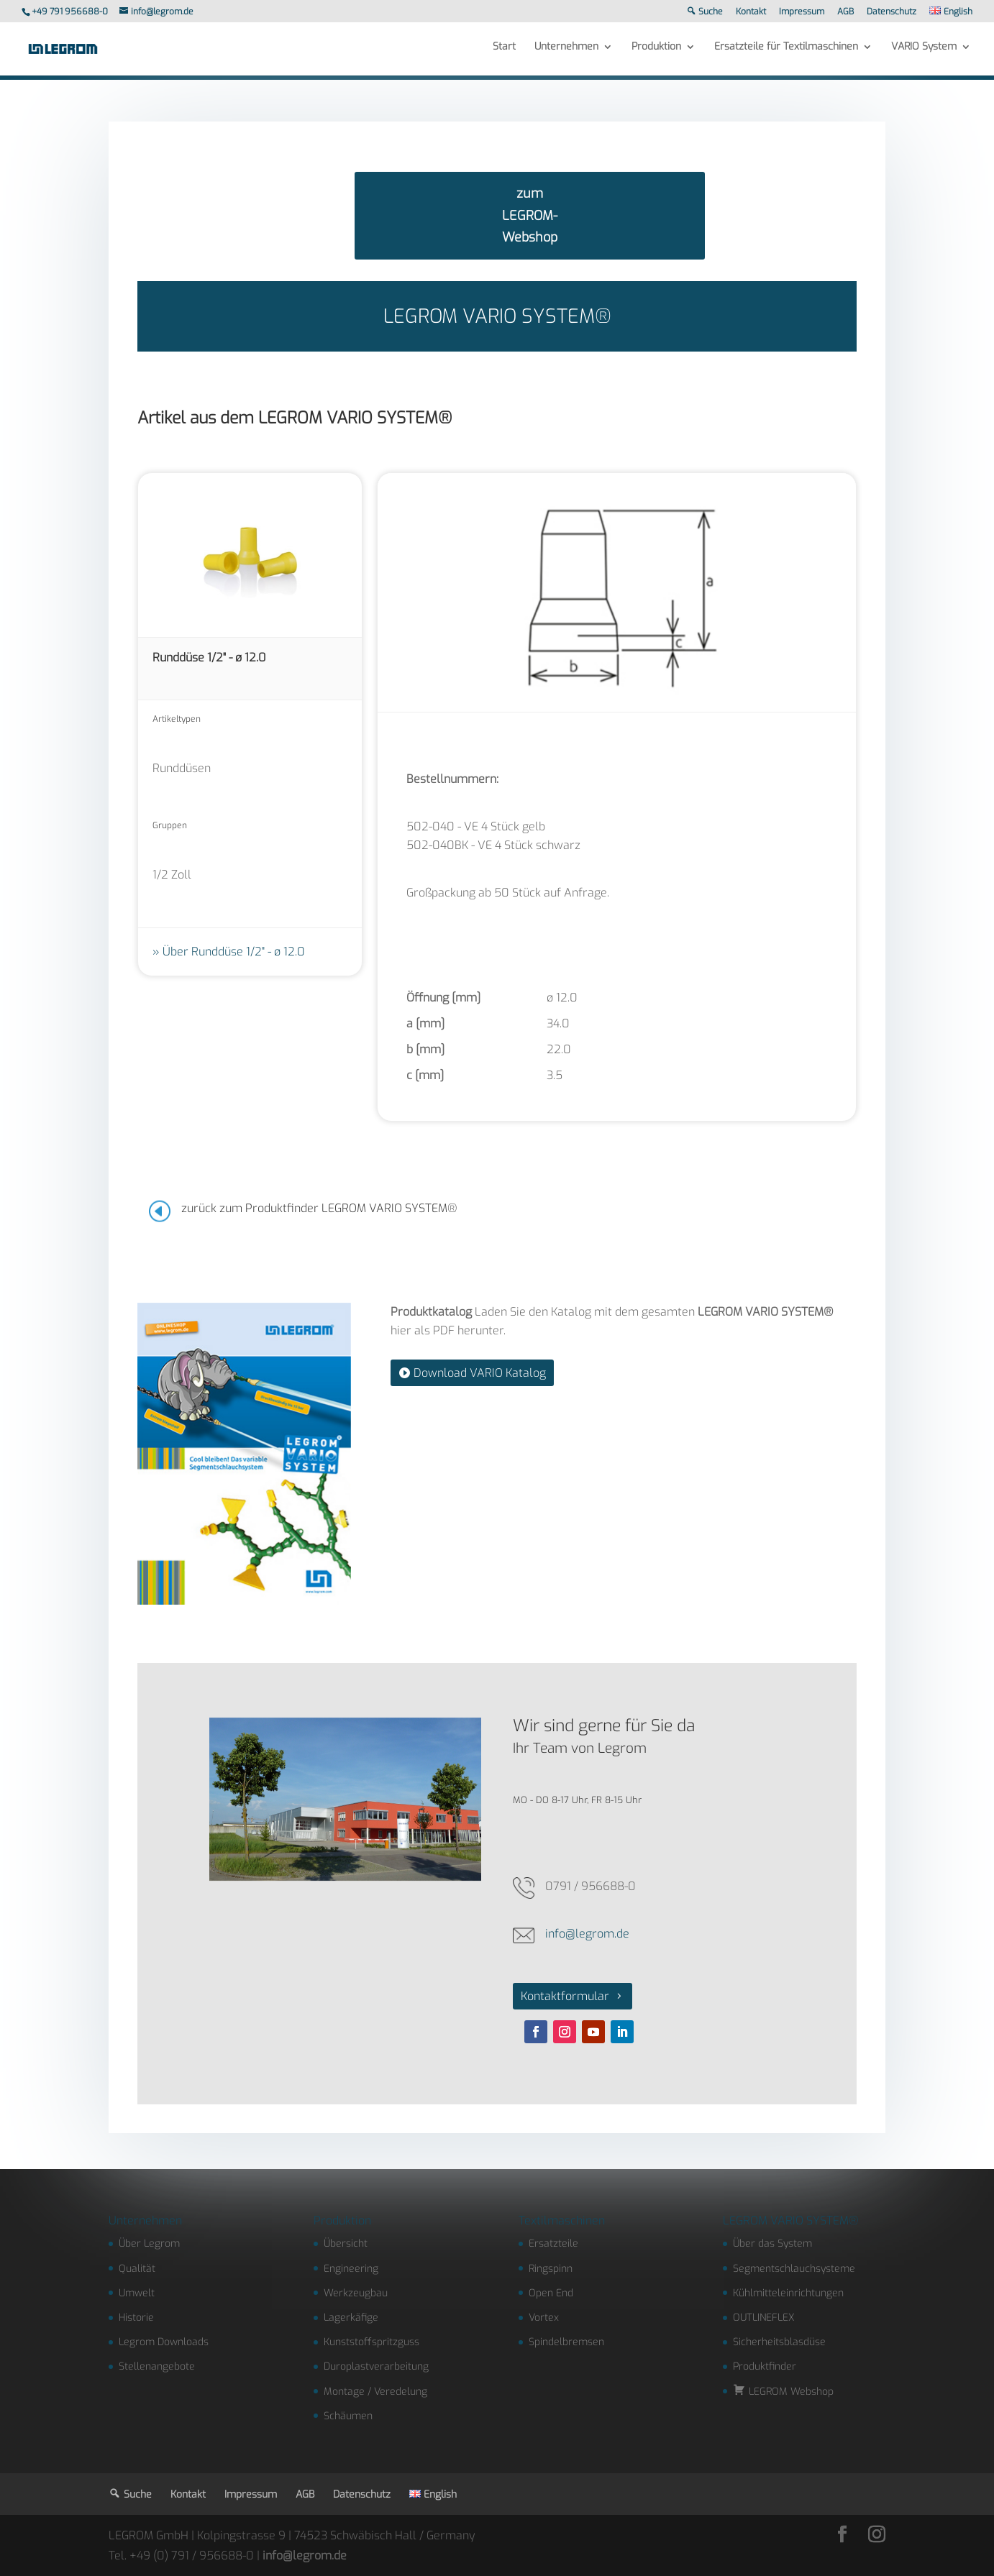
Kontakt (751, 12)
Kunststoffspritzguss (371, 2342)
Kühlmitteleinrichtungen (788, 2293)
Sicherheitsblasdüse (779, 2342)
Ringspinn (551, 2268)
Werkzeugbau (356, 2293)
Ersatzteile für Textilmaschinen (786, 52)
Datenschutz (891, 12)
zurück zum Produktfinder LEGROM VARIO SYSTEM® (319, 1208)
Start (504, 52)
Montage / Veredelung (375, 2391)
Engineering (351, 2268)
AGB (845, 12)
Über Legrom (149, 2243)
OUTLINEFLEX (764, 2317)
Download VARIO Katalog (480, 1372)
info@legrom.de (587, 1933)
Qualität (137, 2268)
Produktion (656, 52)
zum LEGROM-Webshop (529, 215)
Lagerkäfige (351, 2317)
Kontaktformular (565, 1996)
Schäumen (348, 2416)
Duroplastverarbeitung (376, 2366)
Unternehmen (566, 52)
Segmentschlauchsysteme (794, 2268)
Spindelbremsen (566, 2342)
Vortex (544, 2317)
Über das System (772, 2243)
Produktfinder (764, 2366)
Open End (551, 2293)
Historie (136, 2317)
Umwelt (137, 2293)
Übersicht (346, 2243)
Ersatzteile (553, 2243)
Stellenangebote (157, 2366)
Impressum (801, 12)
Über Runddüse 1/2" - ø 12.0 (234, 951)
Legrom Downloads (164, 2342)
